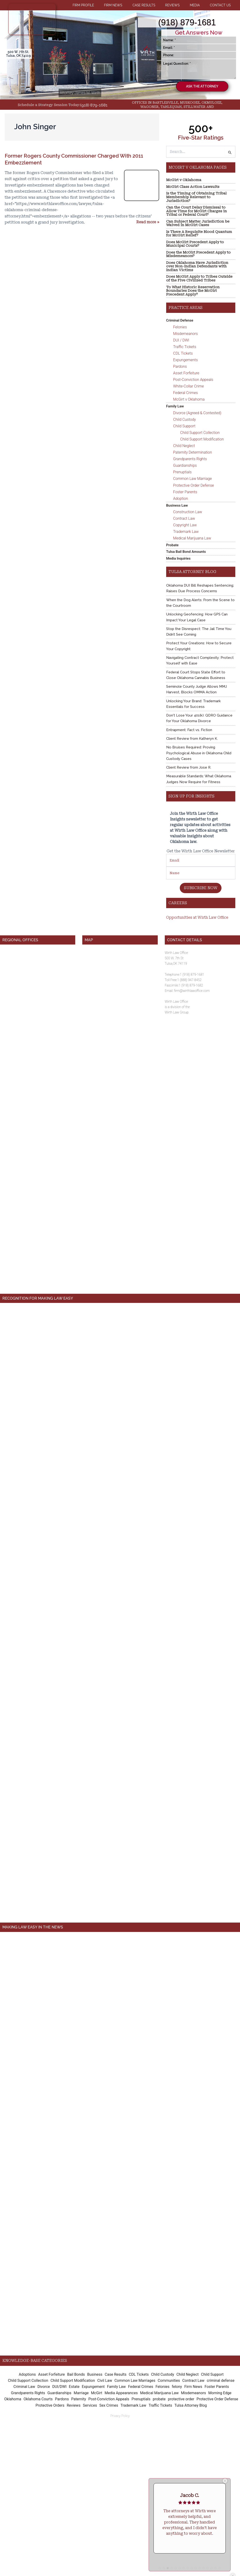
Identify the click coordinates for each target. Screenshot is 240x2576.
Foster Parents (185, 494)
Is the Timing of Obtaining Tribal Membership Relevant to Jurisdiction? (197, 197)
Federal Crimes (185, 395)
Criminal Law (24, 2387)
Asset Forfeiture (186, 375)
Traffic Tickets (184, 349)
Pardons (180, 369)
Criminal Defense (180, 323)
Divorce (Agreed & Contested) (197, 415)
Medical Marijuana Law (192, 540)
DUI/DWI (59, 2387)
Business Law (177, 507)
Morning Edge (219, 2393)
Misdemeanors (185, 336)
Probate (172, 547)
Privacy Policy (120, 2416)
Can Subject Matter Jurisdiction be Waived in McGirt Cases (199, 224)
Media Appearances (121, 2393)
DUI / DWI (181, 342)
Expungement (93, 2387)
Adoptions (27, 2374)
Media (195, 5)
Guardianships (185, 467)
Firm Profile (83, 5)
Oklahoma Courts (37, 2399)
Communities (169, 2381)
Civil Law (104, 2381)
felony (177, 2387)
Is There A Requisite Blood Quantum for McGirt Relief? (200, 235)
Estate (74, 2387)
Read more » (147, 222)
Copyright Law (185, 527)
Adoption (180, 500)
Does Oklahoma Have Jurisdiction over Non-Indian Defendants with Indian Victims (198, 268)
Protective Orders (49, 2405)
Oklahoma (12, 2399)
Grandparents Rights (190, 461)
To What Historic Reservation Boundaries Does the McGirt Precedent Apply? (194, 293)
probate (159, 2399)
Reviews (172, 5)
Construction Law (187, 514)
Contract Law (184, 520)
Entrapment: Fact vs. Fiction (189, 730)
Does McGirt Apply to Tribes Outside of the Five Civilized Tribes (200, 281)
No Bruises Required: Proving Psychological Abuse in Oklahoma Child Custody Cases (198, 753)
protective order (181, 2399)
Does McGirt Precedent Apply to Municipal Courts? (196, 245)
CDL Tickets (183, 355)
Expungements (185, 362)
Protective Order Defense (193, 487)
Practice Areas (185, 310)
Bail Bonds (76, 2374)
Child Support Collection (200, 434)
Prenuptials (182, 474)
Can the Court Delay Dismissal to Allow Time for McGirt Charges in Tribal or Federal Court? (197, 212)
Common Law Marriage (192, 480)
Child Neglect (184, 448)
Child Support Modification (202, 441)
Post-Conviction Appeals (193, 382)
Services (90, 2405)
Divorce (44, 2387)
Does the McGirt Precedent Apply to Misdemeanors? (200, 256)
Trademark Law (186, 533)
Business (94, 2374)
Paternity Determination (192, 454)
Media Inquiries (179, 560)
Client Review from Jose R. (188, 768)
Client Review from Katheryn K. (192, 739)
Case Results (143, 5)
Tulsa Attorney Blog (192, 574)
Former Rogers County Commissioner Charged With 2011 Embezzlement (81, 159)
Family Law (175, 408)
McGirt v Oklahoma (184, 180)
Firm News (113, 5)
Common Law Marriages (134, 2381)
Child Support (184, 428)
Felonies (180, 329)
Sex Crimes (108, 2405)
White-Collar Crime (188, 388)
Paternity (78, 2399)
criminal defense (220, 2381)
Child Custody (184, 421)
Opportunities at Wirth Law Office (198, 917)
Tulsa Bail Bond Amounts (187, 553)
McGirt (96, 2393)
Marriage (81, 2393)
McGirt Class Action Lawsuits (194, 187)
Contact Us (220, 5)
